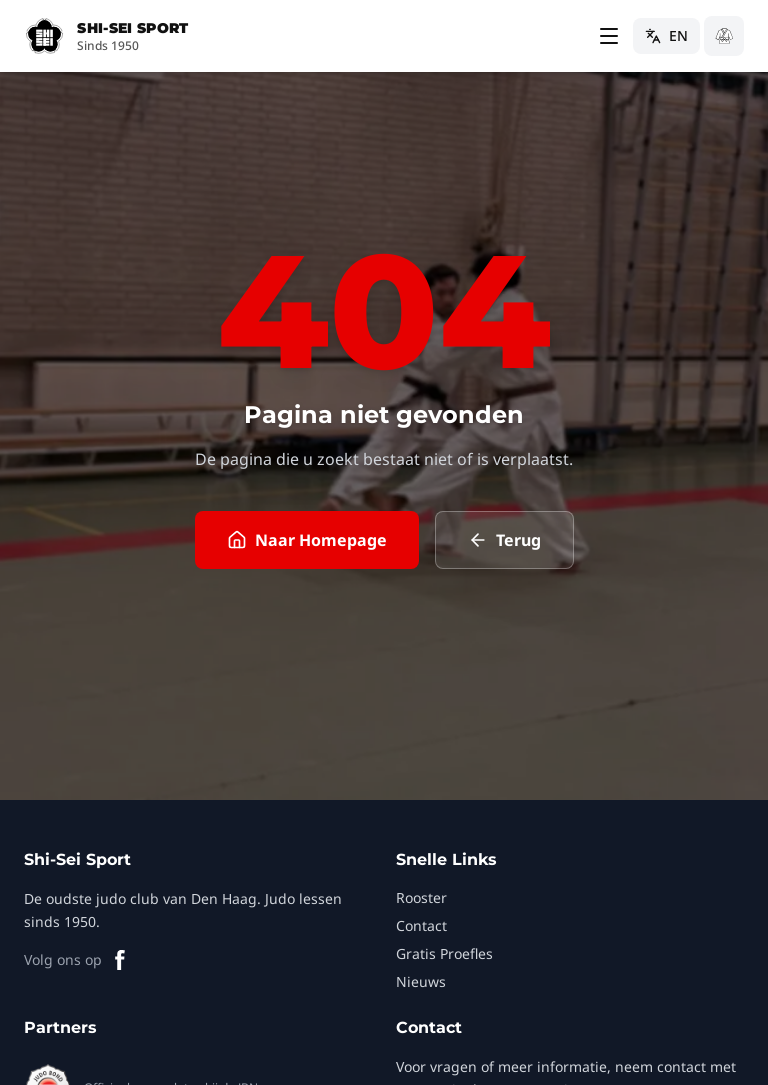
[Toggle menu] (609, 36)
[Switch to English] (666, 36)
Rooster (421, 897)
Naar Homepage (307, 540)
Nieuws (421, 981)
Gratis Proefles (444, 953)
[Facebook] (120, 960)
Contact (421, 925)
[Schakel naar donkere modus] (724, 36)
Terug (504, 540)
